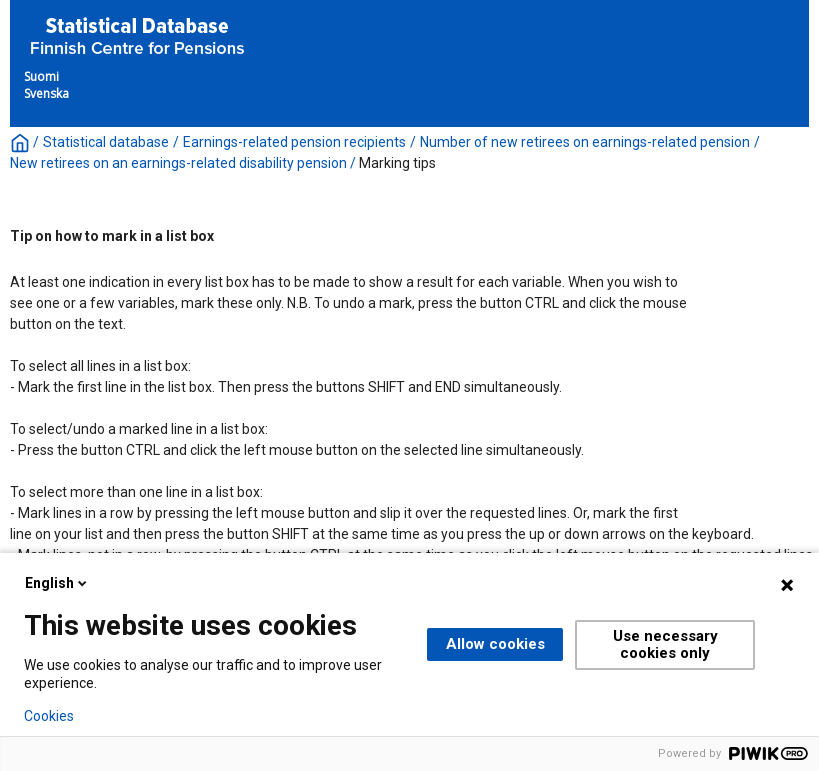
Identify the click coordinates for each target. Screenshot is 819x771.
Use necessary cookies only (665, 644)
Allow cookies (495, 644)
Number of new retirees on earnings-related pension (585, 142)
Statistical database (106, 142)
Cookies (49, 716)
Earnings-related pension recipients (294, 142)
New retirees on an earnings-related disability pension (178, 163)
